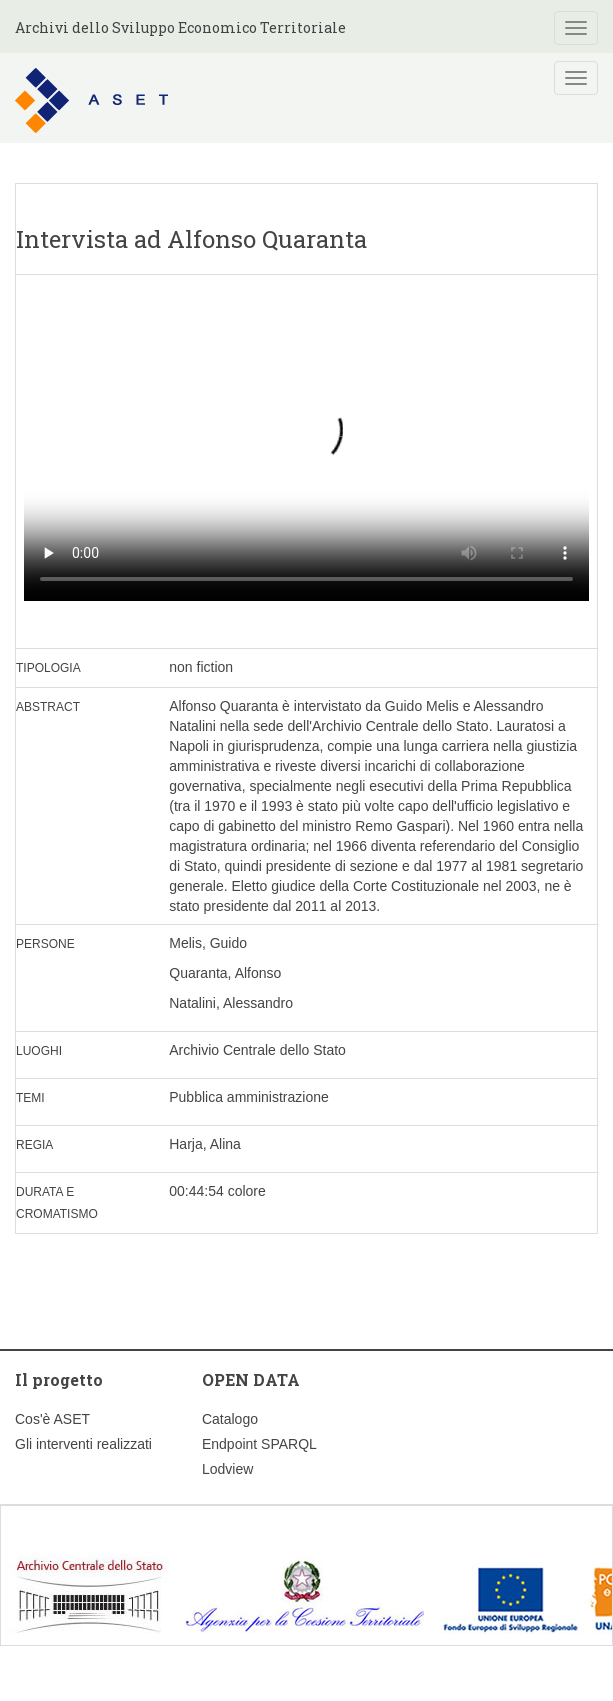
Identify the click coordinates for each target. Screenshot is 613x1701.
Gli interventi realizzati (83, 1444)
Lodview (227, 1469)
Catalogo (230, 1419)
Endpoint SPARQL (259, 1444)
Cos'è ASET (52, 1419)
